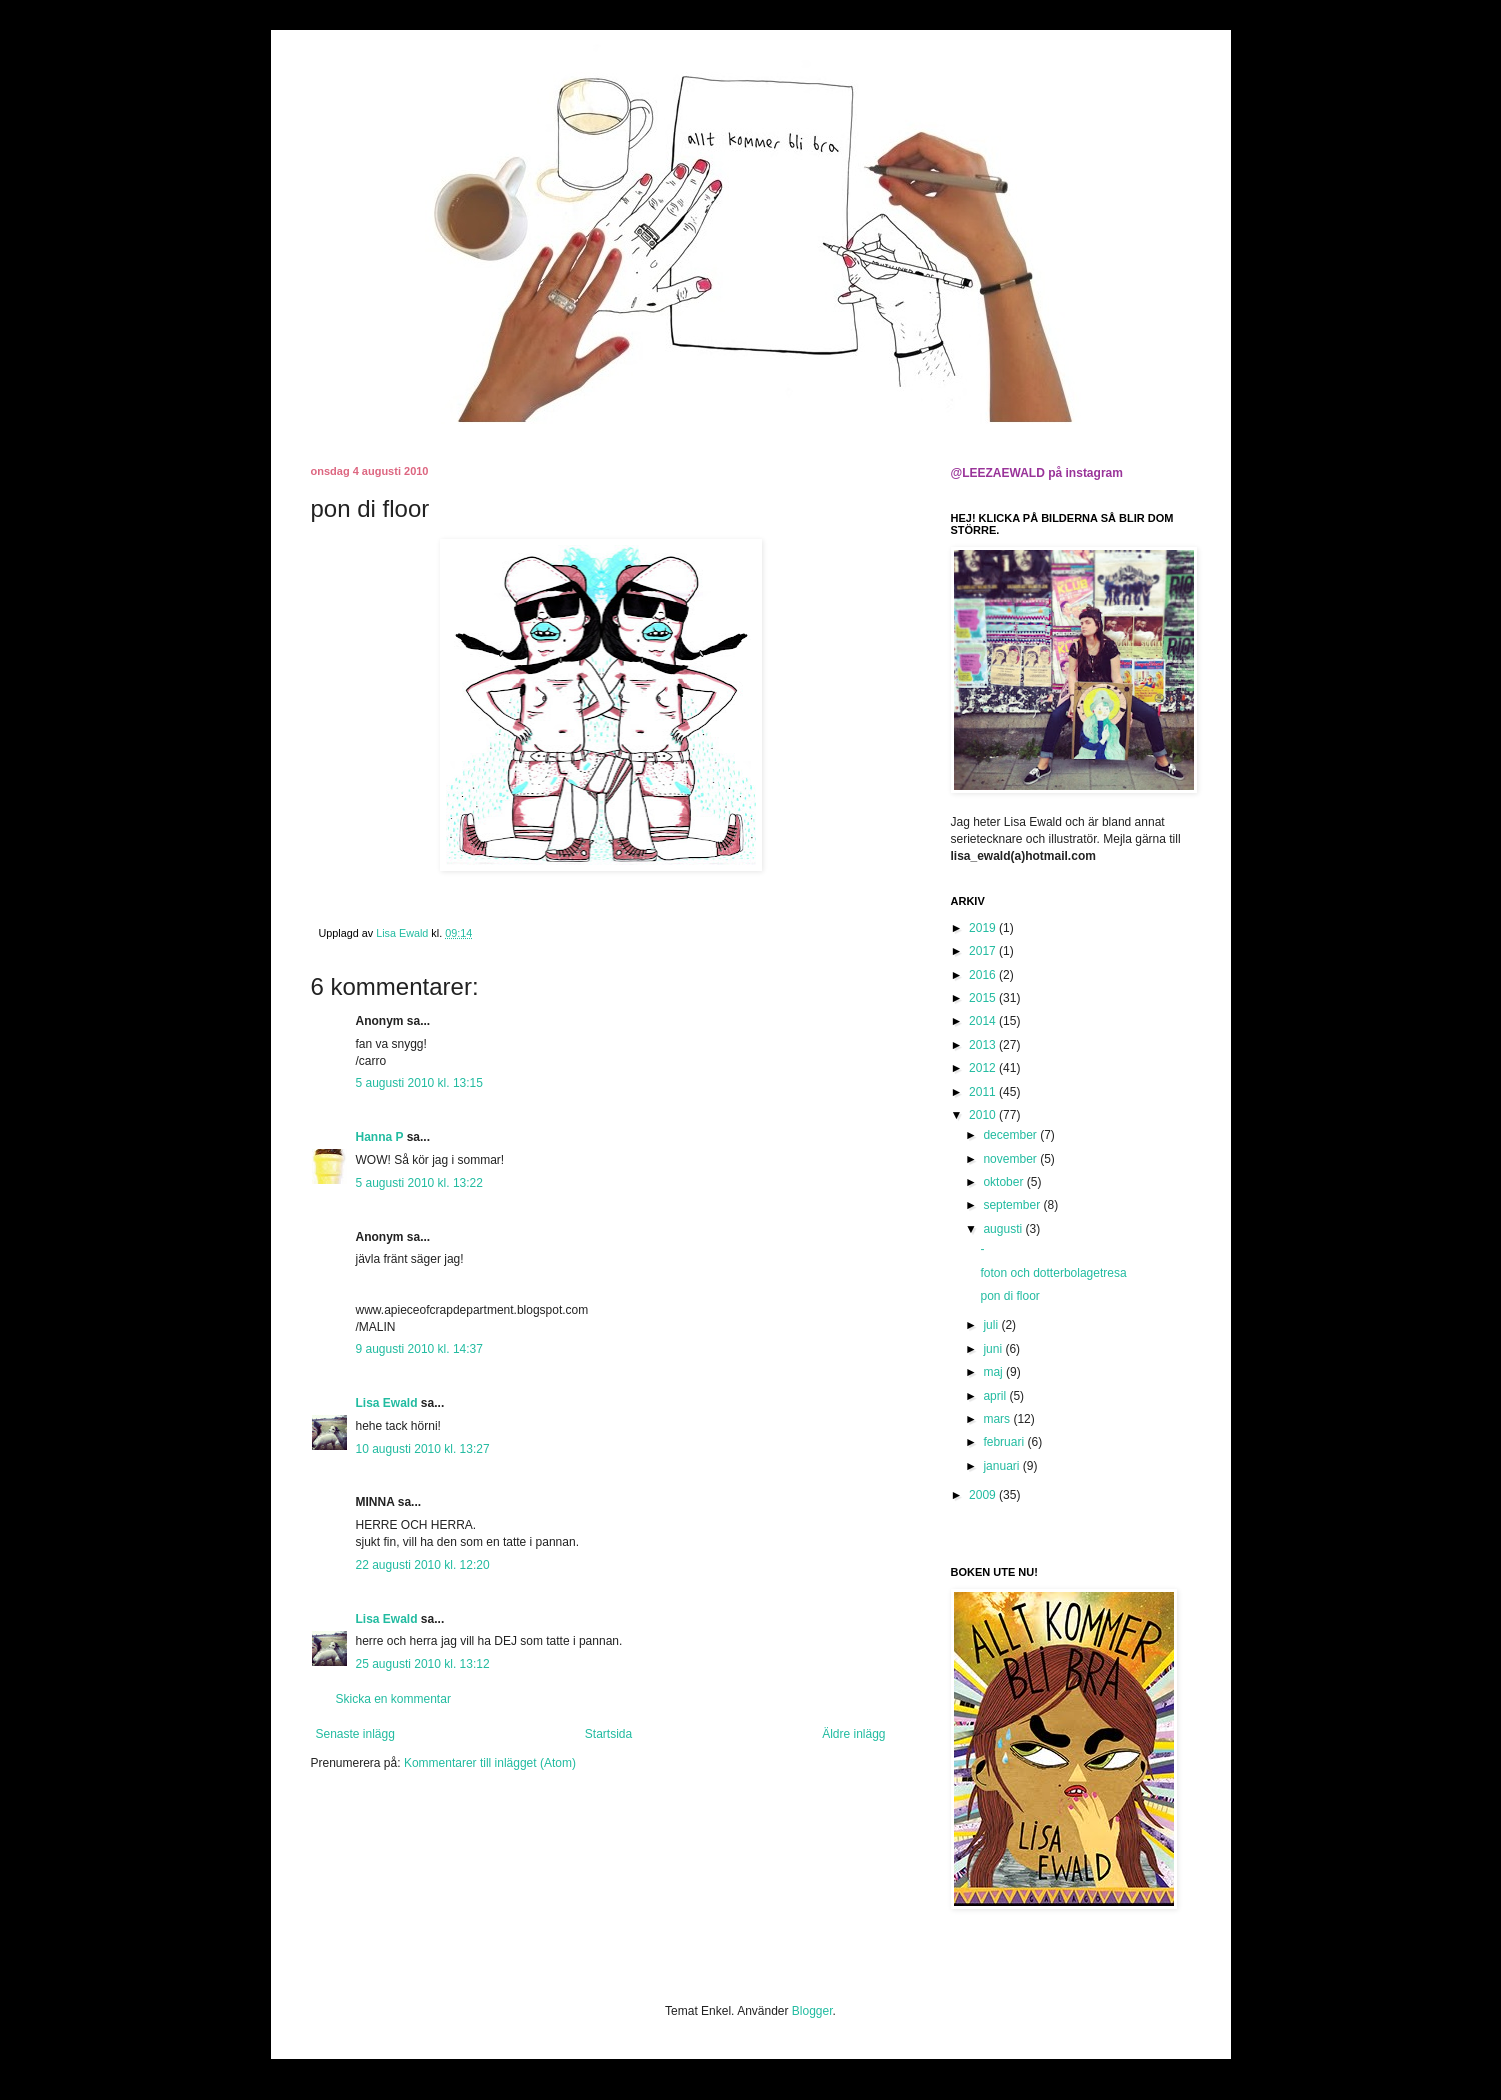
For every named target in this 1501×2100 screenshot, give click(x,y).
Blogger (812, 2011)
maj (994, 1372)
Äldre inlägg (853, 1734)
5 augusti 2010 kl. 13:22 (419, 1183)
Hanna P (380, 1137)
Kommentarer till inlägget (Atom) (490, 1763)
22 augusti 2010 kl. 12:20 (423, 1565)
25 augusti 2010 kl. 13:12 (423, 1664)
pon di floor (1009, 1296)
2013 (984, 1045)
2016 (984, 975)
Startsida (608, 1734)
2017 (984, 951)
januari (1002, 1466)
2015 (984, 998)
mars (998, 1419)
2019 (984, 928)
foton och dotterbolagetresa (1053, 1273)
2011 (984, 1092)
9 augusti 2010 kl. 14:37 (419, 1349)
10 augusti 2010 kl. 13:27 (423, 1449)
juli (992, 1325)
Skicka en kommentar (393, 1699)
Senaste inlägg (355, 1734)
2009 (984, 1495)
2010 (984, 1115)
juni (994, 1349)
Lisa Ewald (387, 1403)
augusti (1004, 1229)
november (1011, 1159)
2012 (984, 1068)
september (1013, 1205)
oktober (1004, 1182)
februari (1005, 1442)
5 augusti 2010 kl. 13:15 (419, 1083)
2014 (984, 1021)
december (1011, 1135)
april (996, 1396)
